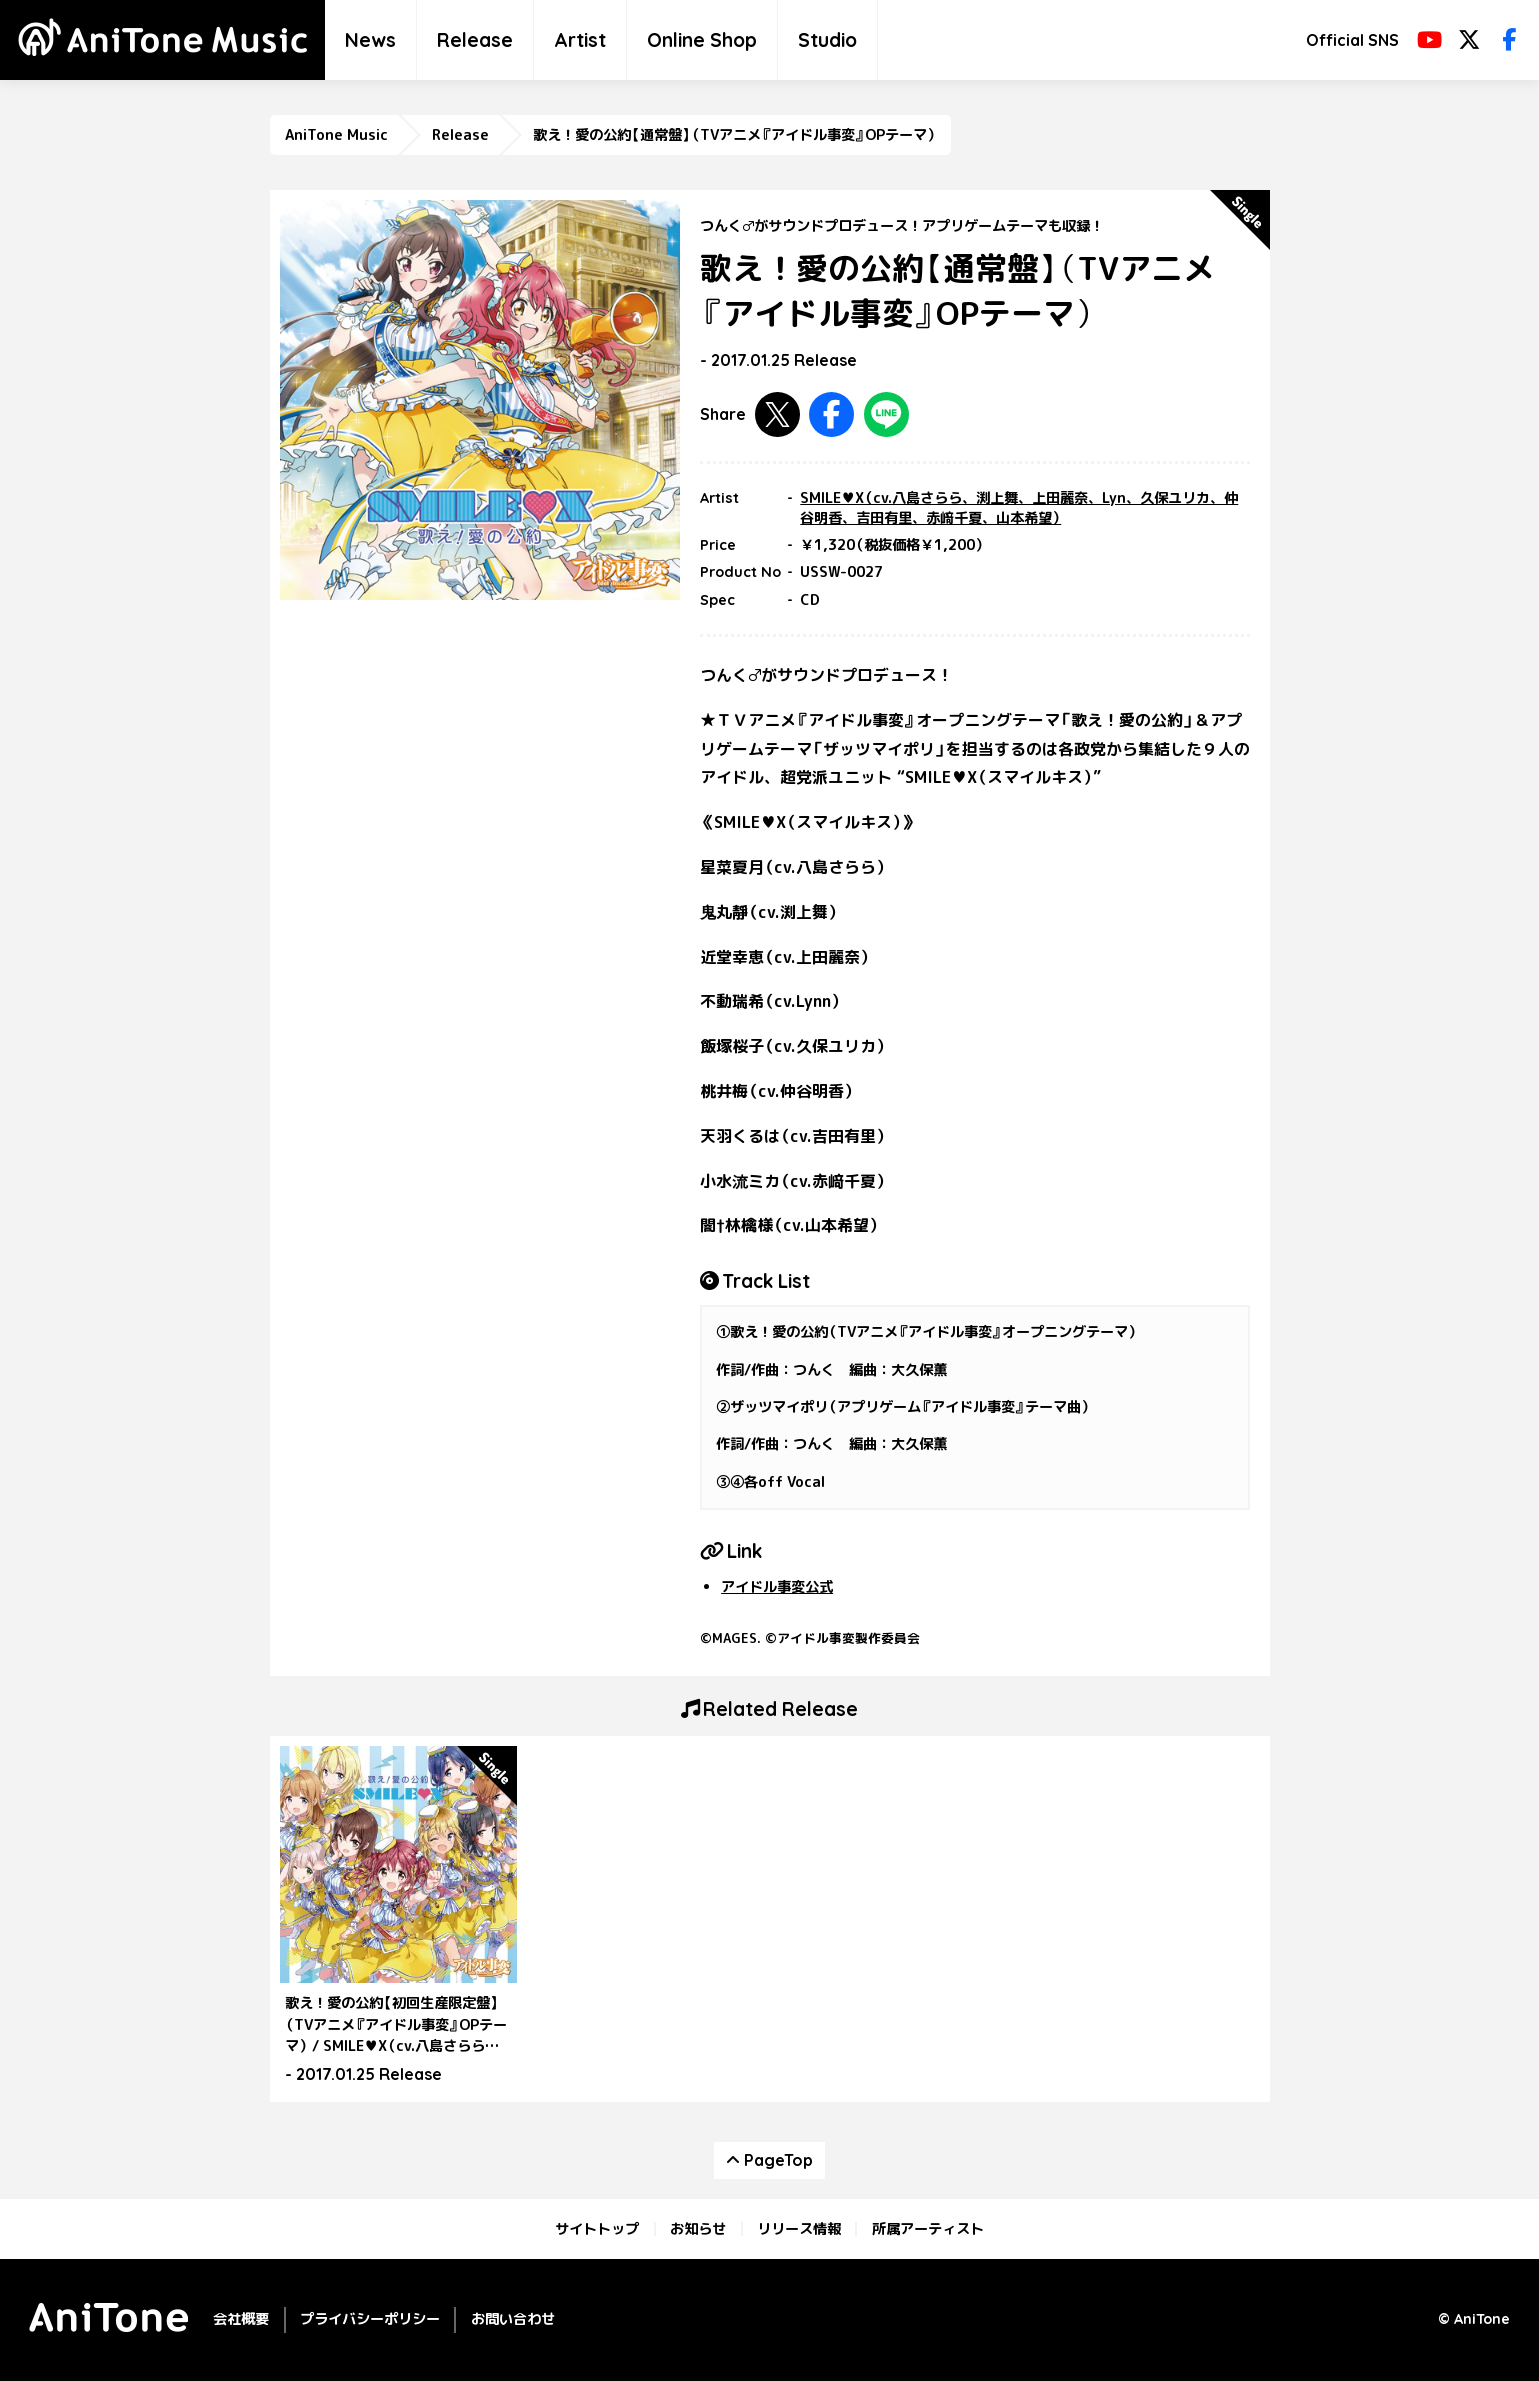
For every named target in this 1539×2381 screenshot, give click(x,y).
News (370, 40)
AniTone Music (336, 135)
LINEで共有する (886, 414)
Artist (580, 40)
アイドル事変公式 (777, 1587)
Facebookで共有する (831, 414)
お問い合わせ (513, 2319)
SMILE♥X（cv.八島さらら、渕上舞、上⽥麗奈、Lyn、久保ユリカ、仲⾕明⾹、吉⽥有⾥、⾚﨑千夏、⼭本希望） (1019, 508)
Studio (827, 40)
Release (475, 40)
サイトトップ (597, 2229)
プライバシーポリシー (370, 2319)
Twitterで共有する (777, 414)
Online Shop (702, 40)
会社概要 (241, 2319)
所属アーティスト (928, 2229)
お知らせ (698, 2229)
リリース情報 (799, 2229)
